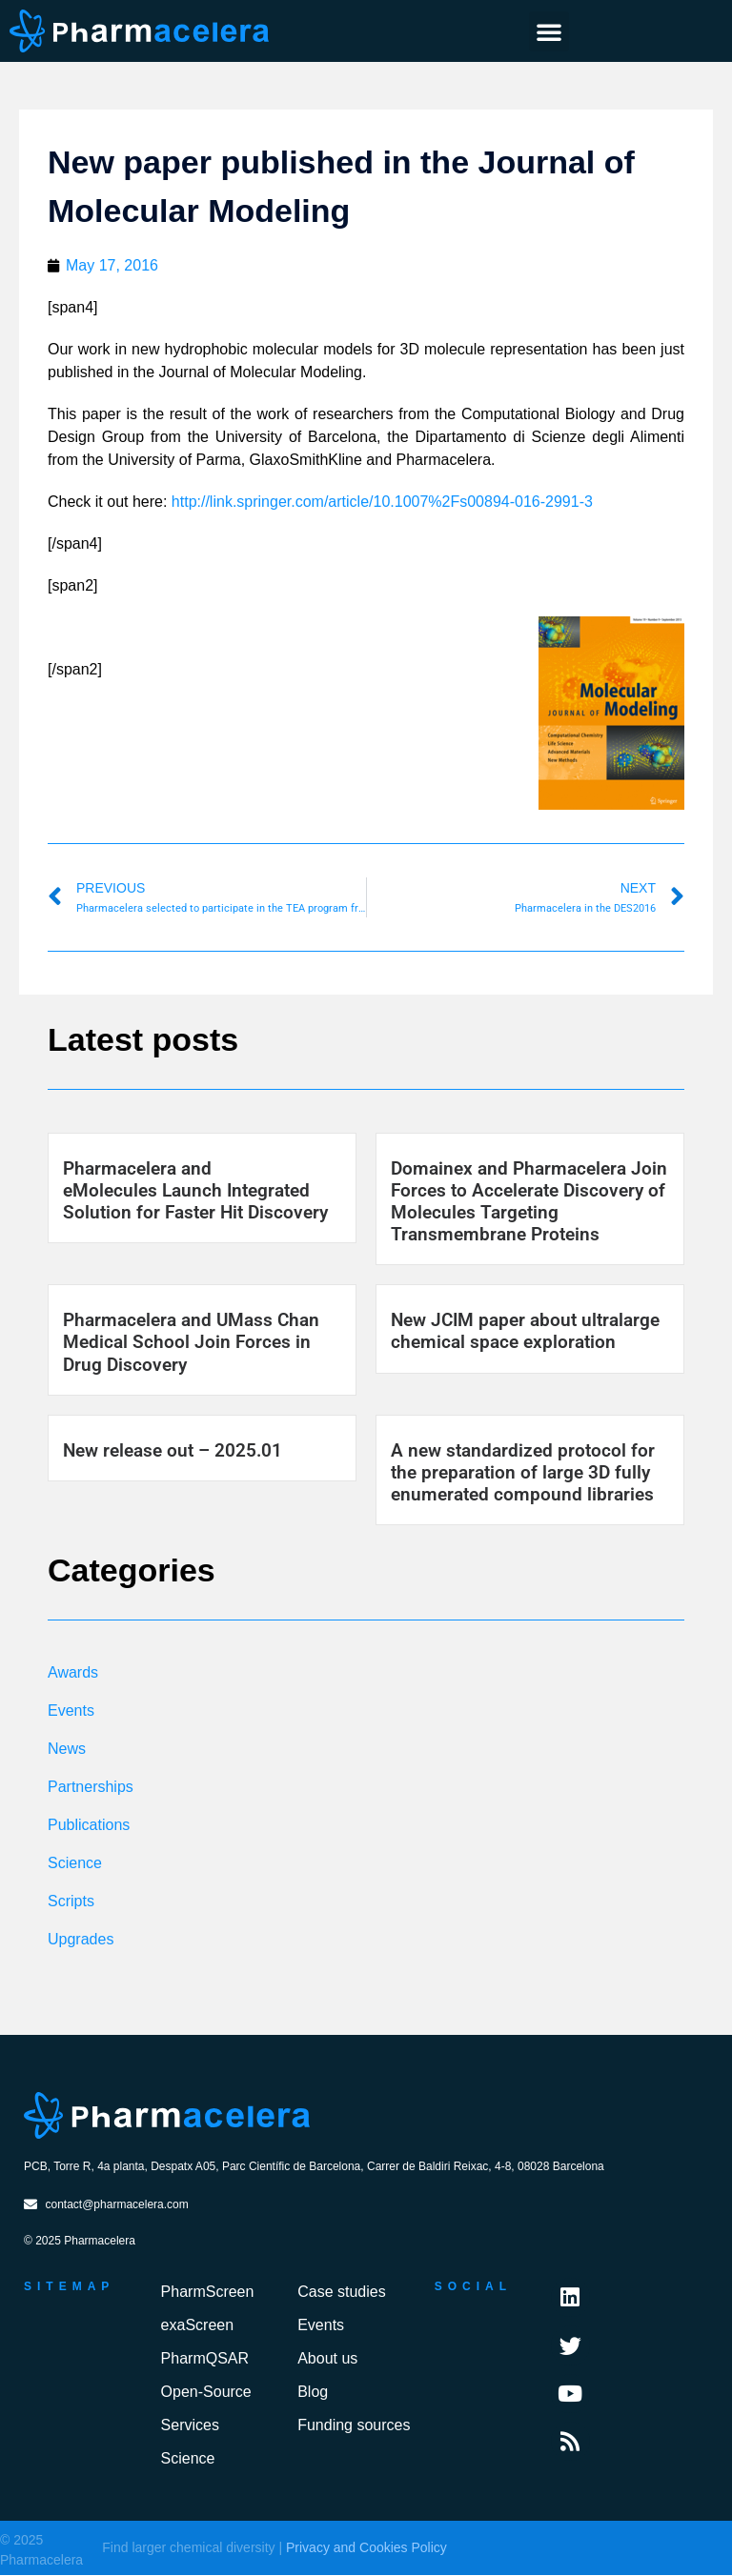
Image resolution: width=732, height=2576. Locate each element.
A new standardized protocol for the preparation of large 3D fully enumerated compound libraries (523, 1472)
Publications (89, 1825)
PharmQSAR (205, 2359)
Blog (312, 2393)
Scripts (71, 1901)
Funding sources (353, 2426)
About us (327, 2359)
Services (190, 2426)
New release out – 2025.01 (172, 1450)
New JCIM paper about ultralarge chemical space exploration (525, 1331)
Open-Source (206, 2393)
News (67, 1749)
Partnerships (90, 1787)
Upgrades (80, 1939)
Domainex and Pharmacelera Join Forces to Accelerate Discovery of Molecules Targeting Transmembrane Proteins (529, 1201)
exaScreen (197, 2326)
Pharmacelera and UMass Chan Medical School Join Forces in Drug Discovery (191, 1342)
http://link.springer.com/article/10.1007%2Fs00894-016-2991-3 (382, 501)
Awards (73, 1672)
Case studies (341, 2292)
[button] (549, 31)
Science (75, 1863)
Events (71, 1710)
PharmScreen (207, 2292)
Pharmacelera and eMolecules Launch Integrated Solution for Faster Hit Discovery (195, 1190)
